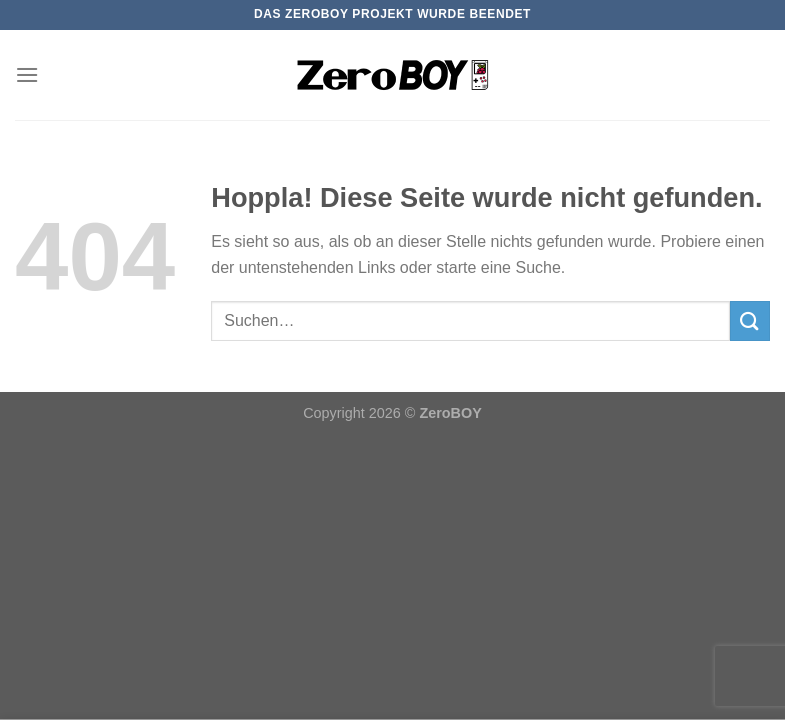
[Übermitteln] (750, 320)
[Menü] (27, 74)
